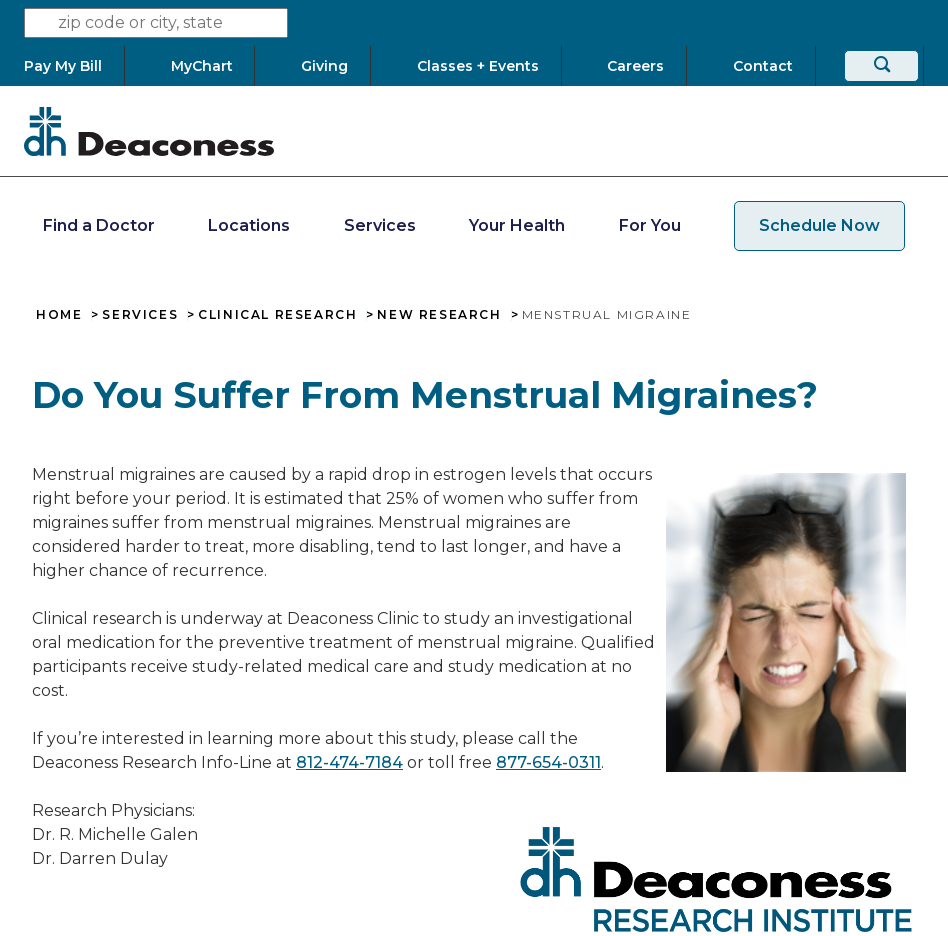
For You (650, 225)
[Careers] (636, 66)
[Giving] (325, 66)
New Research (439, 315)
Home (59, 315)
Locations (249, 225)
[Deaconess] (149, 131)
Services (380, 225)
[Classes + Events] (477, 66)
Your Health (517, 225)
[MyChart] (201, 66)
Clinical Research (277, 315)
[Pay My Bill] (74, 66)
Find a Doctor (99, 225)
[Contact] (762, 66)
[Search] (881, 66)
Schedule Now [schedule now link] (819, 225)
